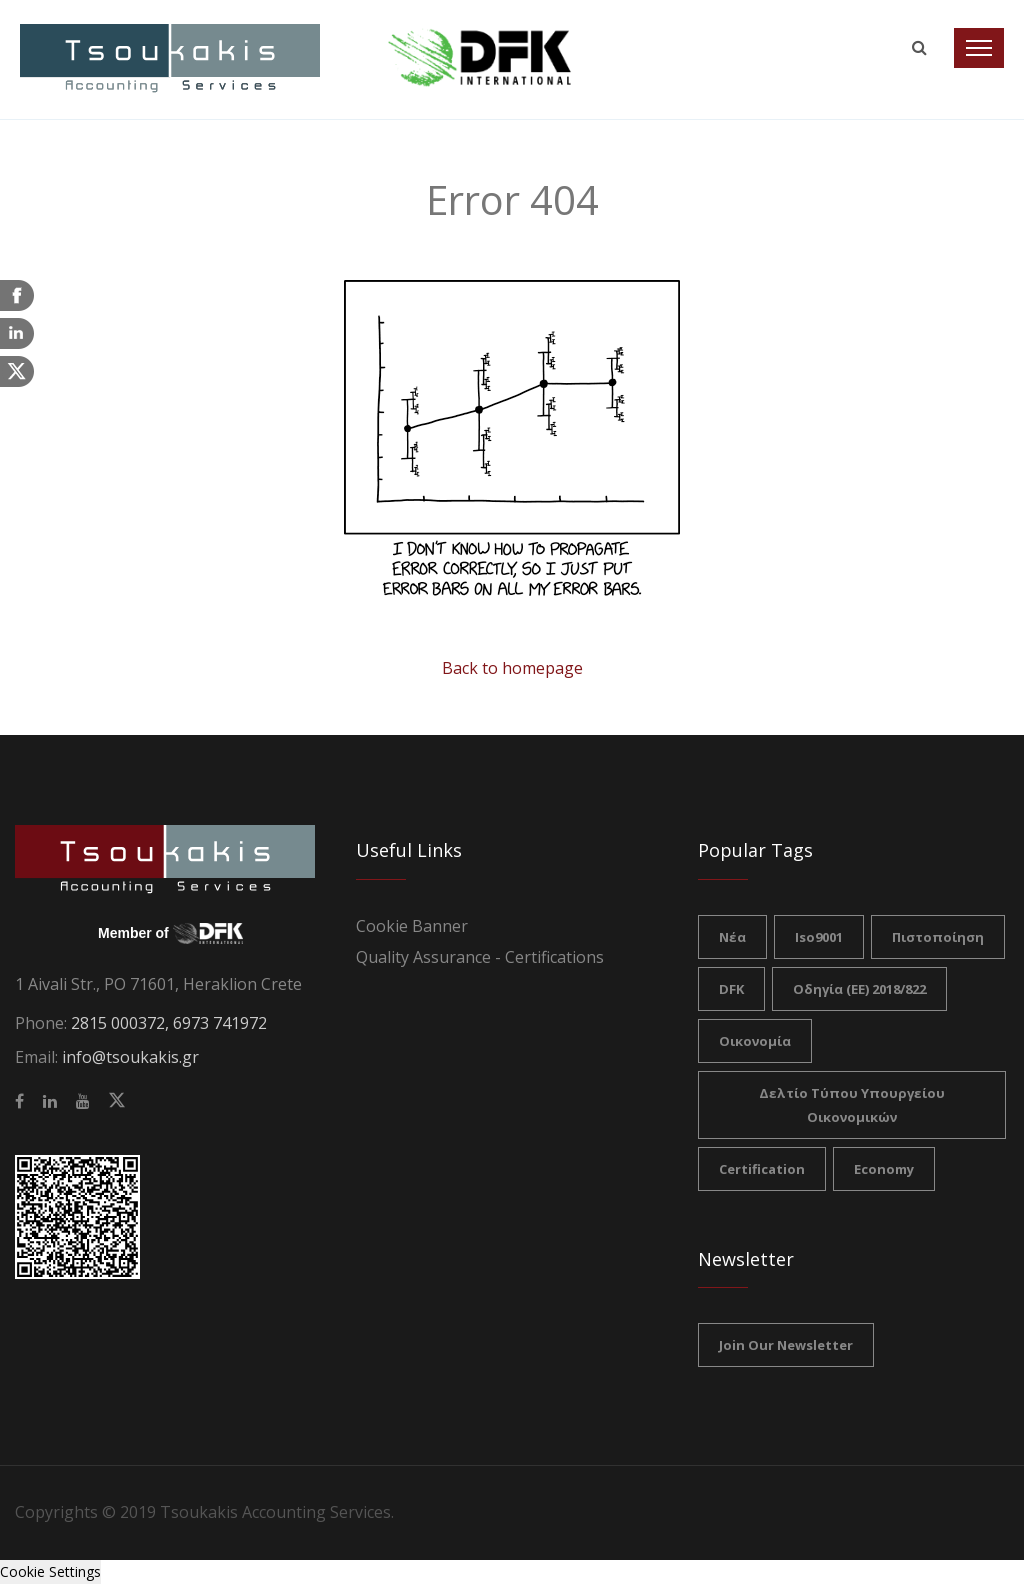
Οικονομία (755, 1041)
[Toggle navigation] (979, 48)
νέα (732, 937)
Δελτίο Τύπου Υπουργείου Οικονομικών (852, 1105)
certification (762, 1169)
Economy (884, 1169)
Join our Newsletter (786, 1345)
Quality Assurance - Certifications (480, 957)
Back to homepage (512, 668)
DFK (731, 989)
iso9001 (819, 937)
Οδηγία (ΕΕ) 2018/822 (859, 989)
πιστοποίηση (938, 937)
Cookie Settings (50, 1571)
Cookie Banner (412, 926)
